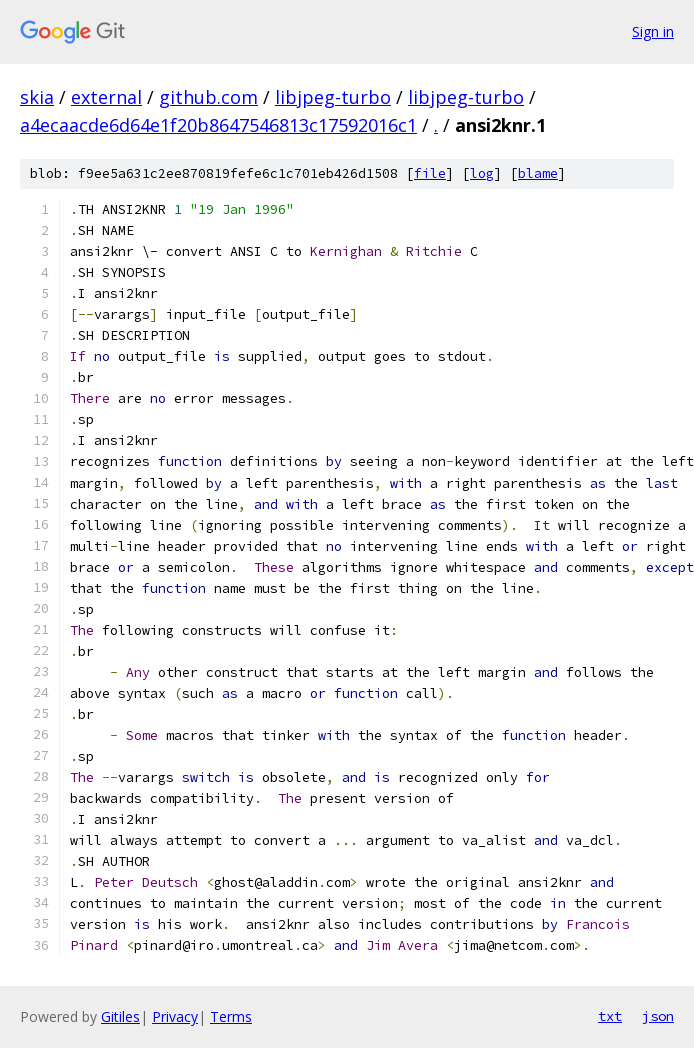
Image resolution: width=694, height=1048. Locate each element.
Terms (231, 1016)
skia (37, 97)
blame (538, 173)
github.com (208, 97)
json (658, 1016)
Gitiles (120, 1016)
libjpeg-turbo (333, 97)
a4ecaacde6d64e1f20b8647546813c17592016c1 (218, 125)
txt (610, 1016)
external (106, 97)
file (430, 173)
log (482, 173)
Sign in (653, 31)
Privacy (175, 1016)
